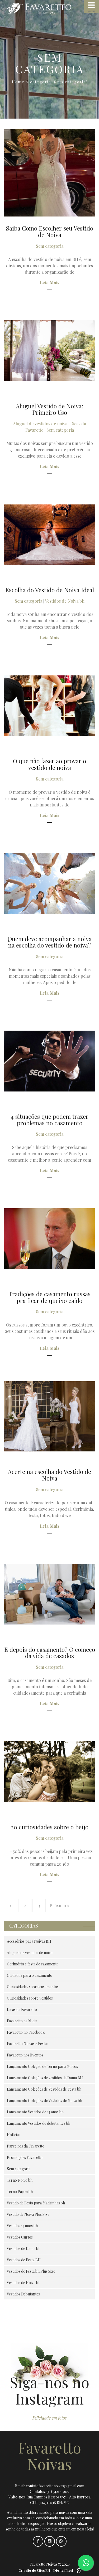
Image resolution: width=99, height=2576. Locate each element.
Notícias (13, 2134)
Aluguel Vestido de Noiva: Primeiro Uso (49, 409)
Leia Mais (49, 282)
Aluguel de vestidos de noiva (40, 423)
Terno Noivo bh (19, 2180)
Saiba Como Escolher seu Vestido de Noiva (49, 231)
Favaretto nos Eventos (25, 2055)
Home (18, 81)
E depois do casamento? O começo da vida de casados (49, 1652)
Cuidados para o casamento (29, 1975)
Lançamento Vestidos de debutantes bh (38, 2123)
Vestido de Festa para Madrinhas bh (36, 2202)
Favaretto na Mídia (22, 2020)
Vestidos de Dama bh (23, 2248)
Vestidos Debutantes (23, 2294)
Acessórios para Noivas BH (29, 1941)
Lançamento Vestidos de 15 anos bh (35, 2111)
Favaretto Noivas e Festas (27, 2043)
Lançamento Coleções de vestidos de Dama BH (45, 2077)
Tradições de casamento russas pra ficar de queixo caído (49, 1297)
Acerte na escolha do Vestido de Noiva (49, 1475)
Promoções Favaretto (25, 2157)
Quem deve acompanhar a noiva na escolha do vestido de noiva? (50, 942)
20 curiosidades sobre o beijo (49, 1827)
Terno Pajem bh (20, 2191)
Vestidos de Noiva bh (64, 601)
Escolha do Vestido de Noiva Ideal (49, 590)
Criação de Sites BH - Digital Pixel (45, 2570)
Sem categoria (49, 246)
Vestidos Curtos (20, 2237)
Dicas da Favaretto (22, 2009)
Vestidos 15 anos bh (22, 2225)
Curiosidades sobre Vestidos (30, 1998)
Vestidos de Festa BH (24, 2259)
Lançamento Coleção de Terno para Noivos (42, 2066)
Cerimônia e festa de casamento (33, 1963)
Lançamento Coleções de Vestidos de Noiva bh (44, 2100)
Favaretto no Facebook (26, 2032)
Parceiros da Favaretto (25, 2146)
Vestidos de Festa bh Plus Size (31, 2271)
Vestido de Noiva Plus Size (28, 2214)
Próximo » (59, 1905)
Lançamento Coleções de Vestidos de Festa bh (44, 2089)
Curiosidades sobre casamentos (33, 1986)
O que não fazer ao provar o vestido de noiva (49, 764)
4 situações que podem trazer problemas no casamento (49, 1119)
